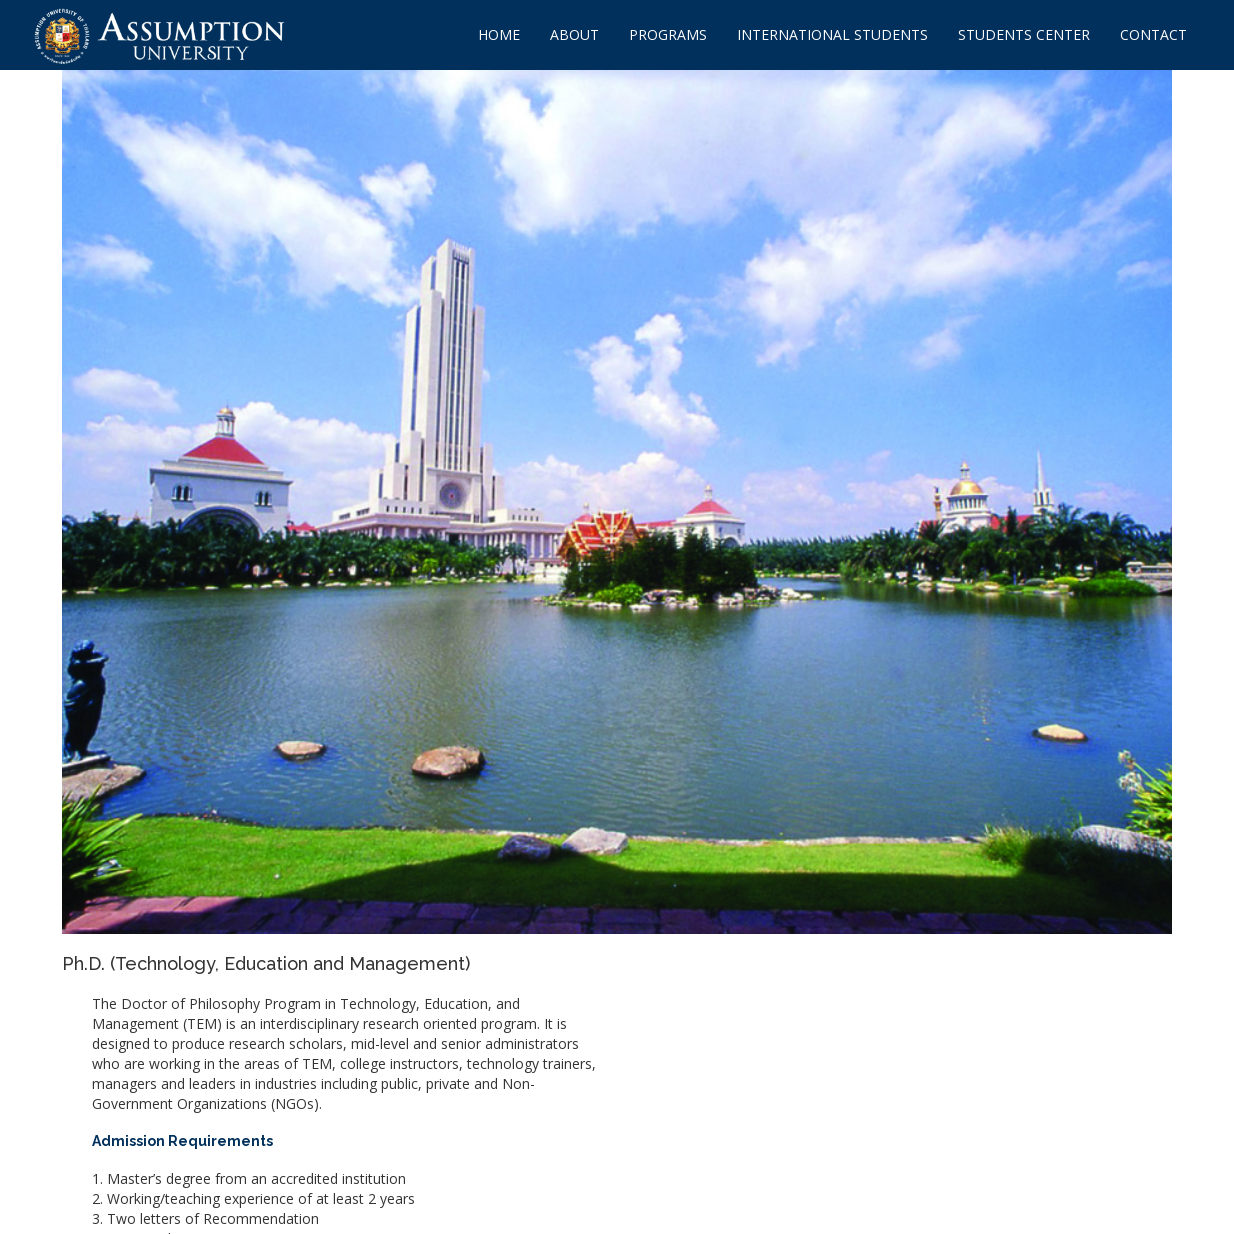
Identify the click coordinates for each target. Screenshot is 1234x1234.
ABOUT (574, 34)
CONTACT (1153, 34)
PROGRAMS (668, 34)
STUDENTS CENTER (1024, 34)
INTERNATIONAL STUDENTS (832, 34)
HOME (499, 34)
